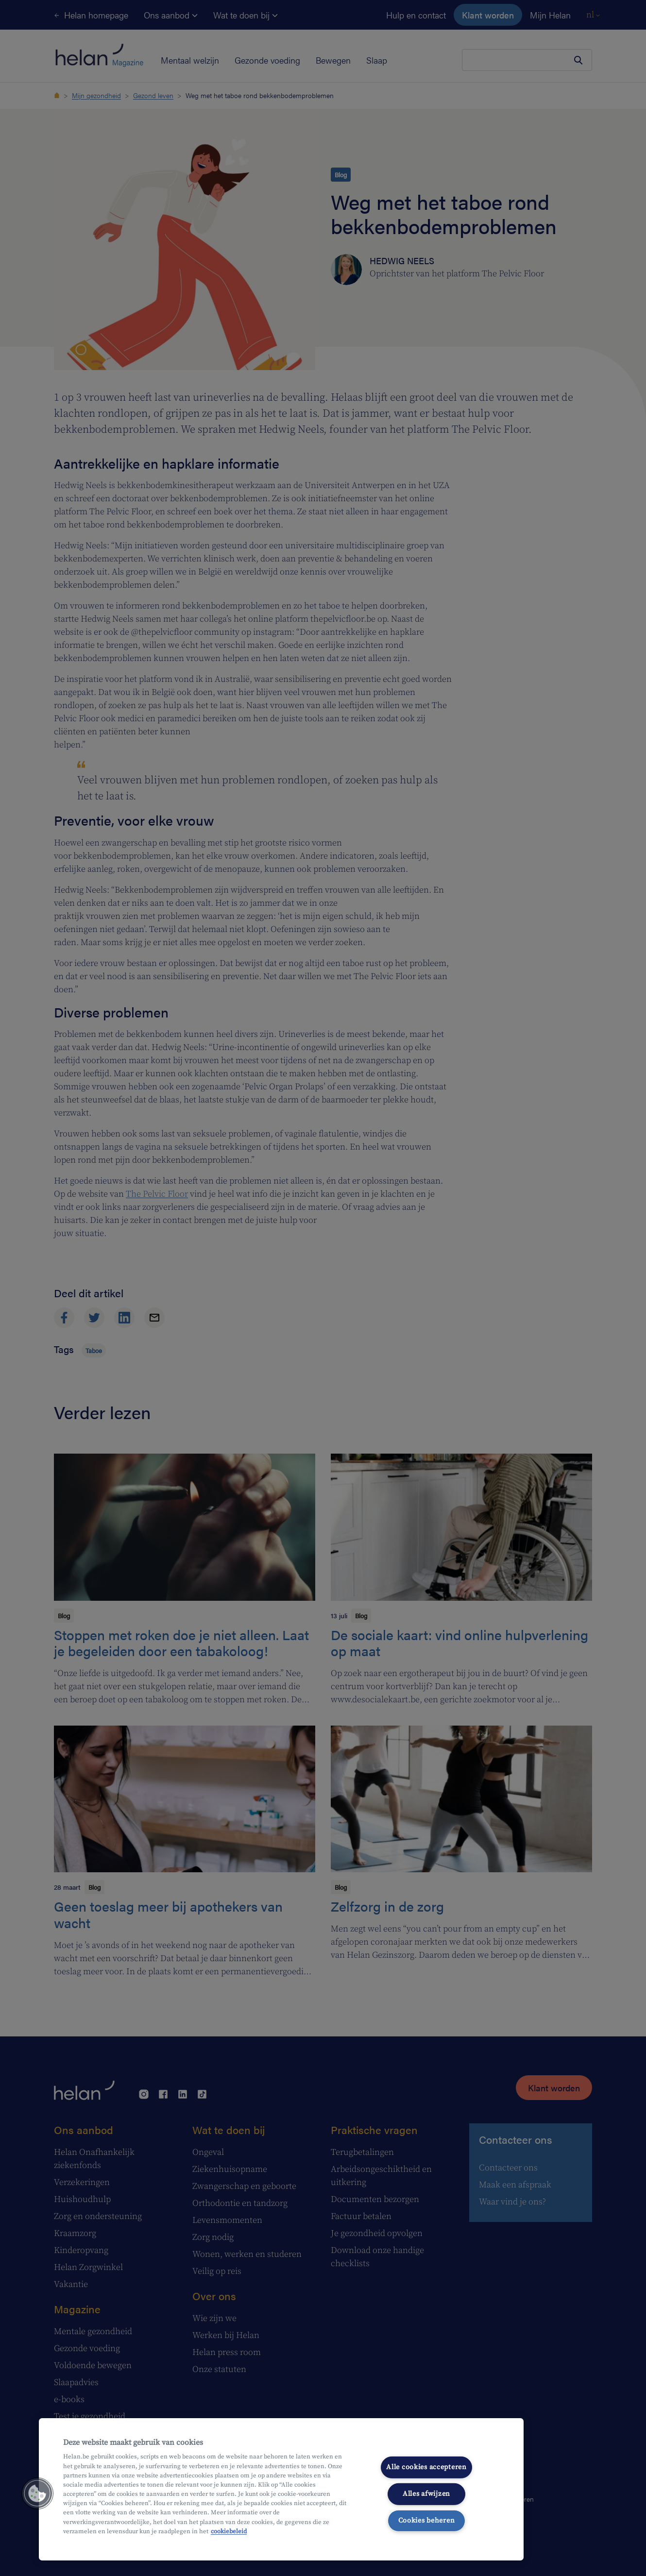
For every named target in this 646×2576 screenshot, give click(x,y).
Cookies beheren (426, 2520)
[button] (37, 2493)
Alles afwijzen (426, 2494)
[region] (281, 2489)
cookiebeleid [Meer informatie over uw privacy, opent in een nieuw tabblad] (229, 2531)
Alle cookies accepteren (426, 2467)
